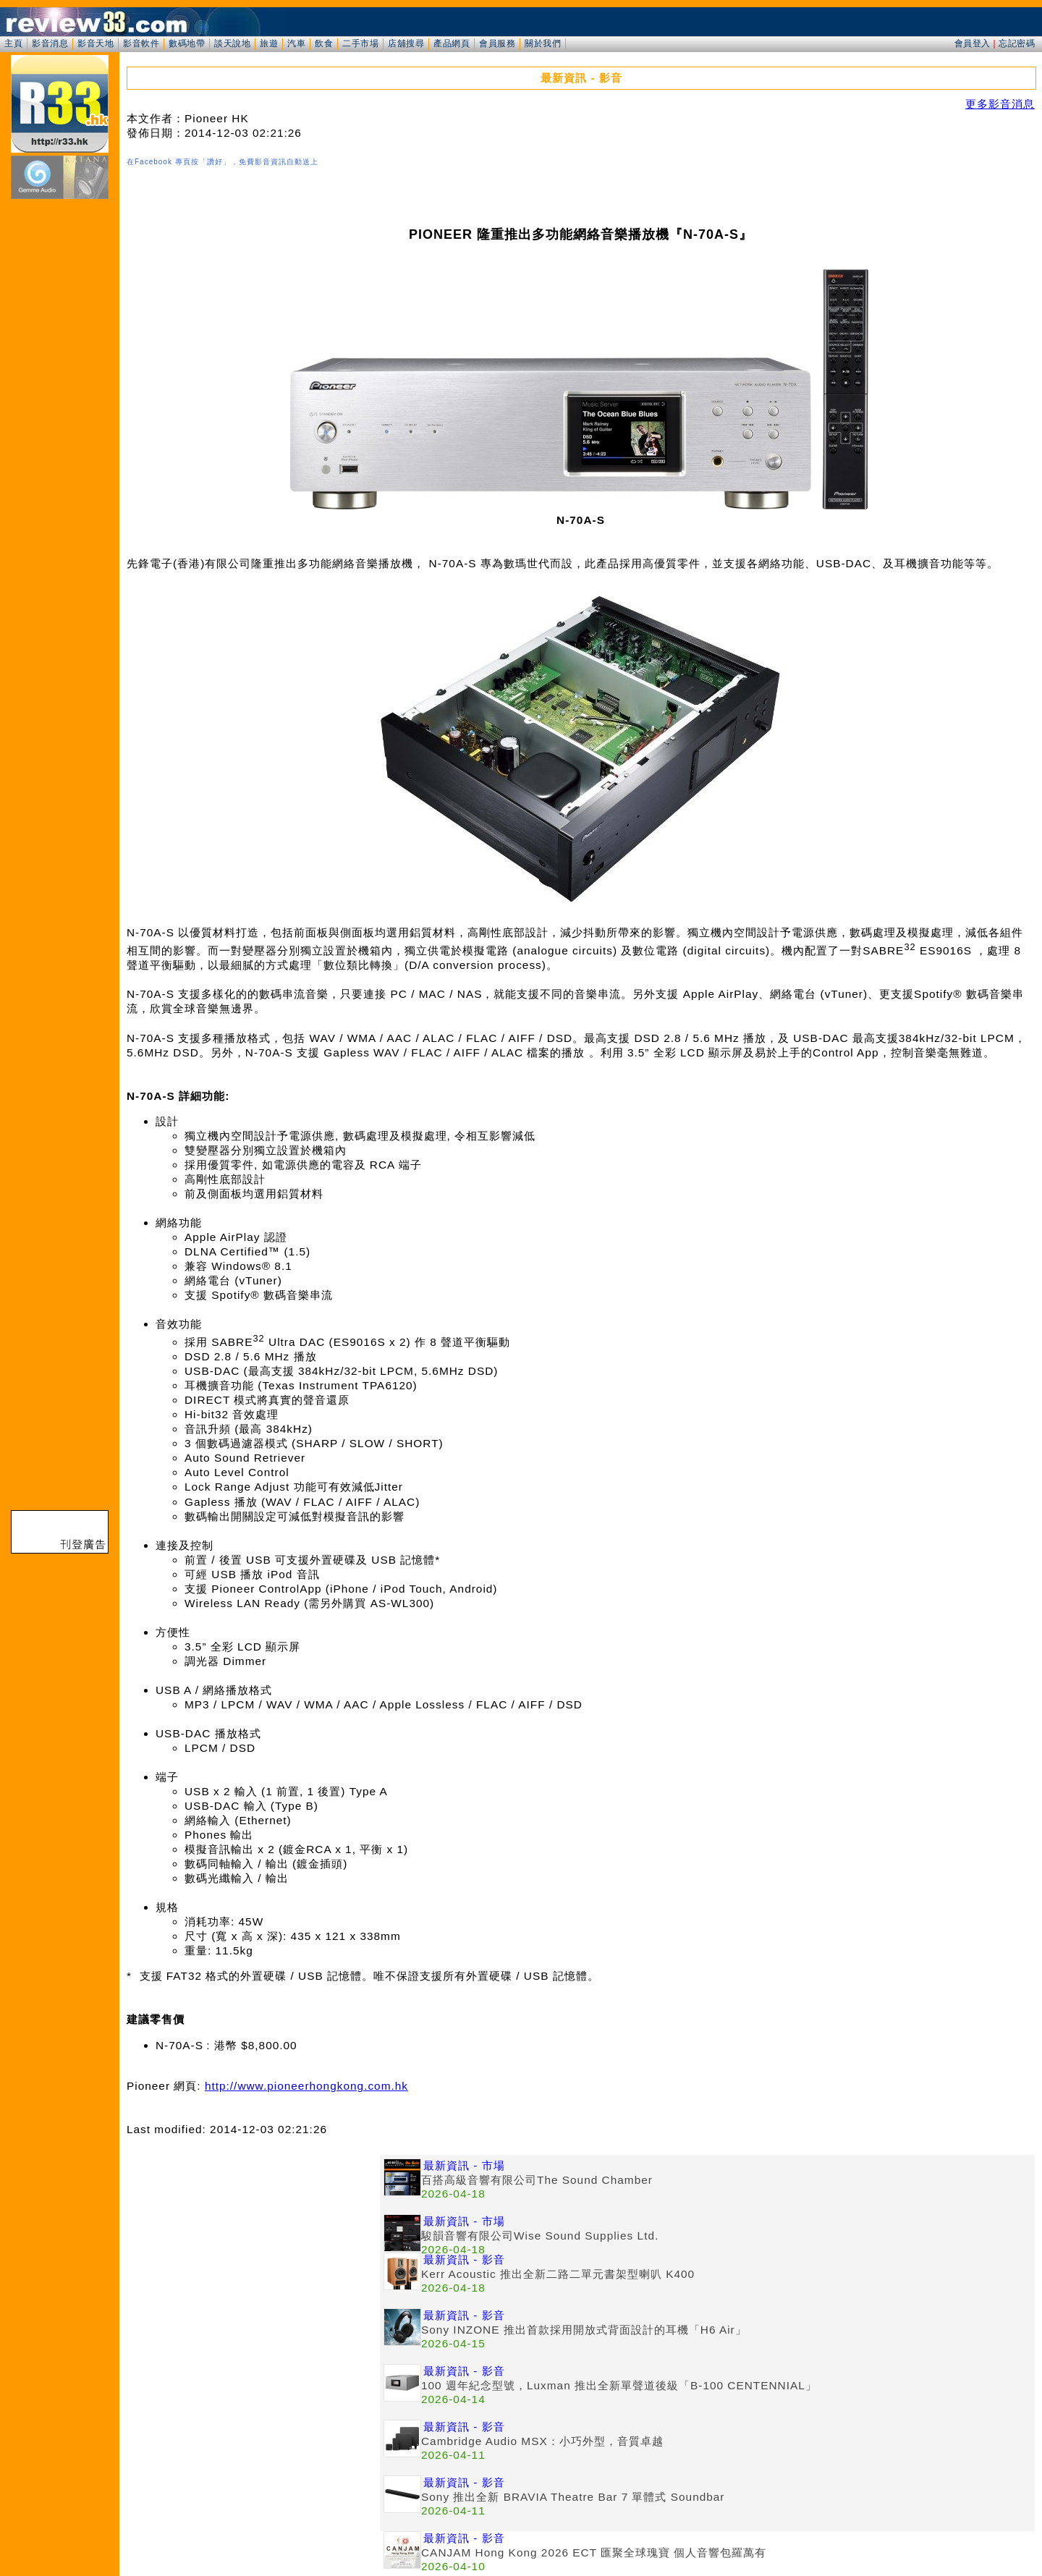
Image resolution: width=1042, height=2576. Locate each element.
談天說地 (232, 43)
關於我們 (543, 43)
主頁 (13, 43)
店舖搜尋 (406, 43)
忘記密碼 (1017, 43)
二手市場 (360, 43)
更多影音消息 (1000, 104)
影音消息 (50, 43)
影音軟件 (141, 43)
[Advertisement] (253, 2256)
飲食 (324, 43)
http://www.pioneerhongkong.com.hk (306, 2086)
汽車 (296, 43)
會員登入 (972, 43)
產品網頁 (451, 43)
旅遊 (269, 43)
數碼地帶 (187, 43)
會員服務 (497, 43)
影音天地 (95, 43)
